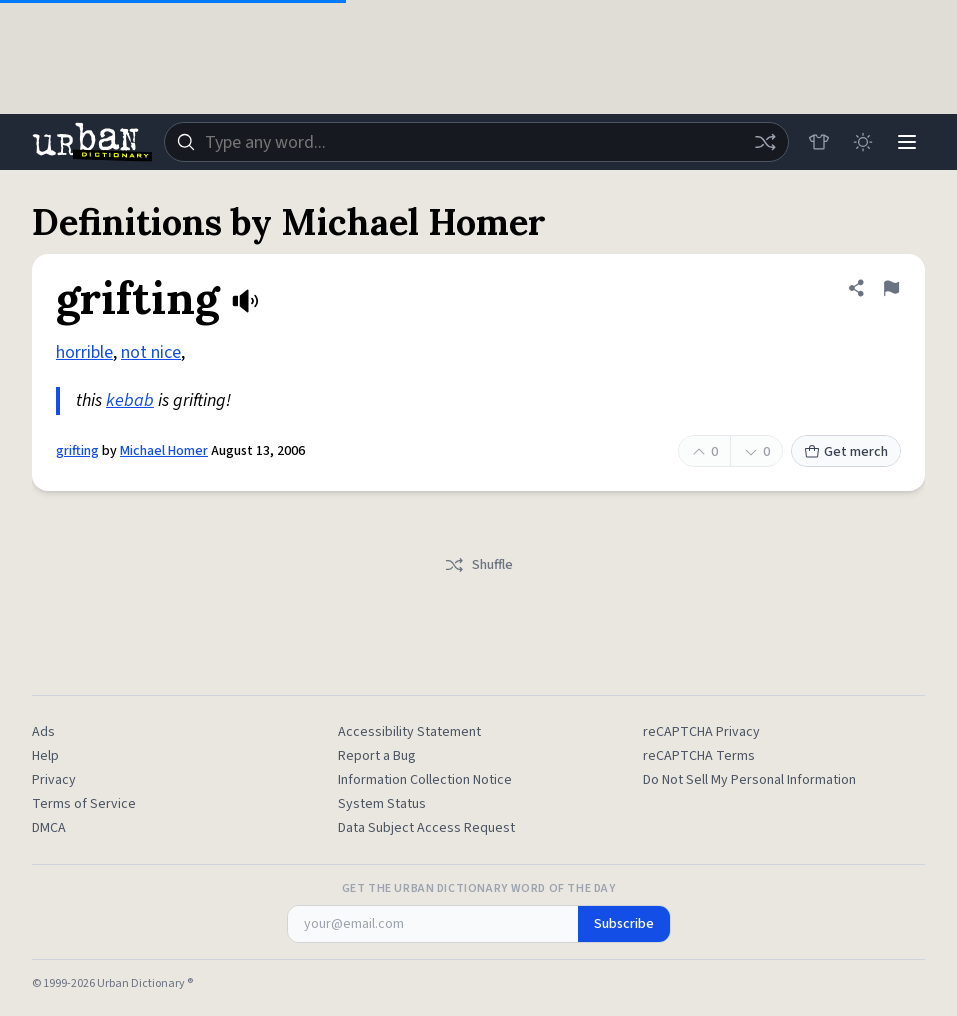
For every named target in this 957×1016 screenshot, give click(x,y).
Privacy (54, 780)
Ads (43, 732)
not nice (151, 352)
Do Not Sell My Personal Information (749, 780)
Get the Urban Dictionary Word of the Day (479, 889)
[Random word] (765, 142)
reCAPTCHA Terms (699, 756)
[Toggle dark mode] (863, 142)
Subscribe (624, 924)
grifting (77, 451)
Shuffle (478, 565)
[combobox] (476, 142)
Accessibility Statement (409, 732)
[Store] (819, 142)
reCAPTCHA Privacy (701, 732)
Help (45, 756)
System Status (382, 804)
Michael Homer (164, 451)
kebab (130, 400)
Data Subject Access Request (426, 828)
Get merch (846, 452)
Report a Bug (377, 756)
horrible (84, 352)
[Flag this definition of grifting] (891, 288)
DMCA (49, 828)
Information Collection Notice (425, 780)
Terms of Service (84, 804)
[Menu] (907, 142)
